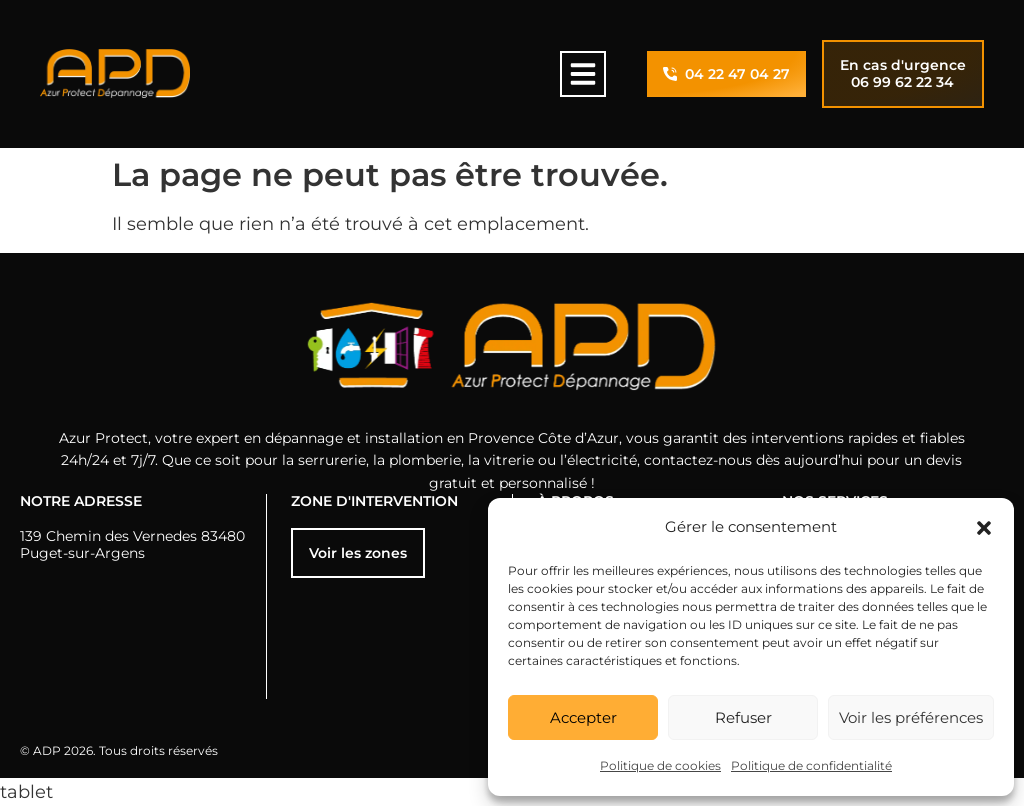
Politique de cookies (660, 765)
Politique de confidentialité (811, 765)
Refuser (743, 717)
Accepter (583, 717)
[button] (984, 528)
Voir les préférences (911, 717)
